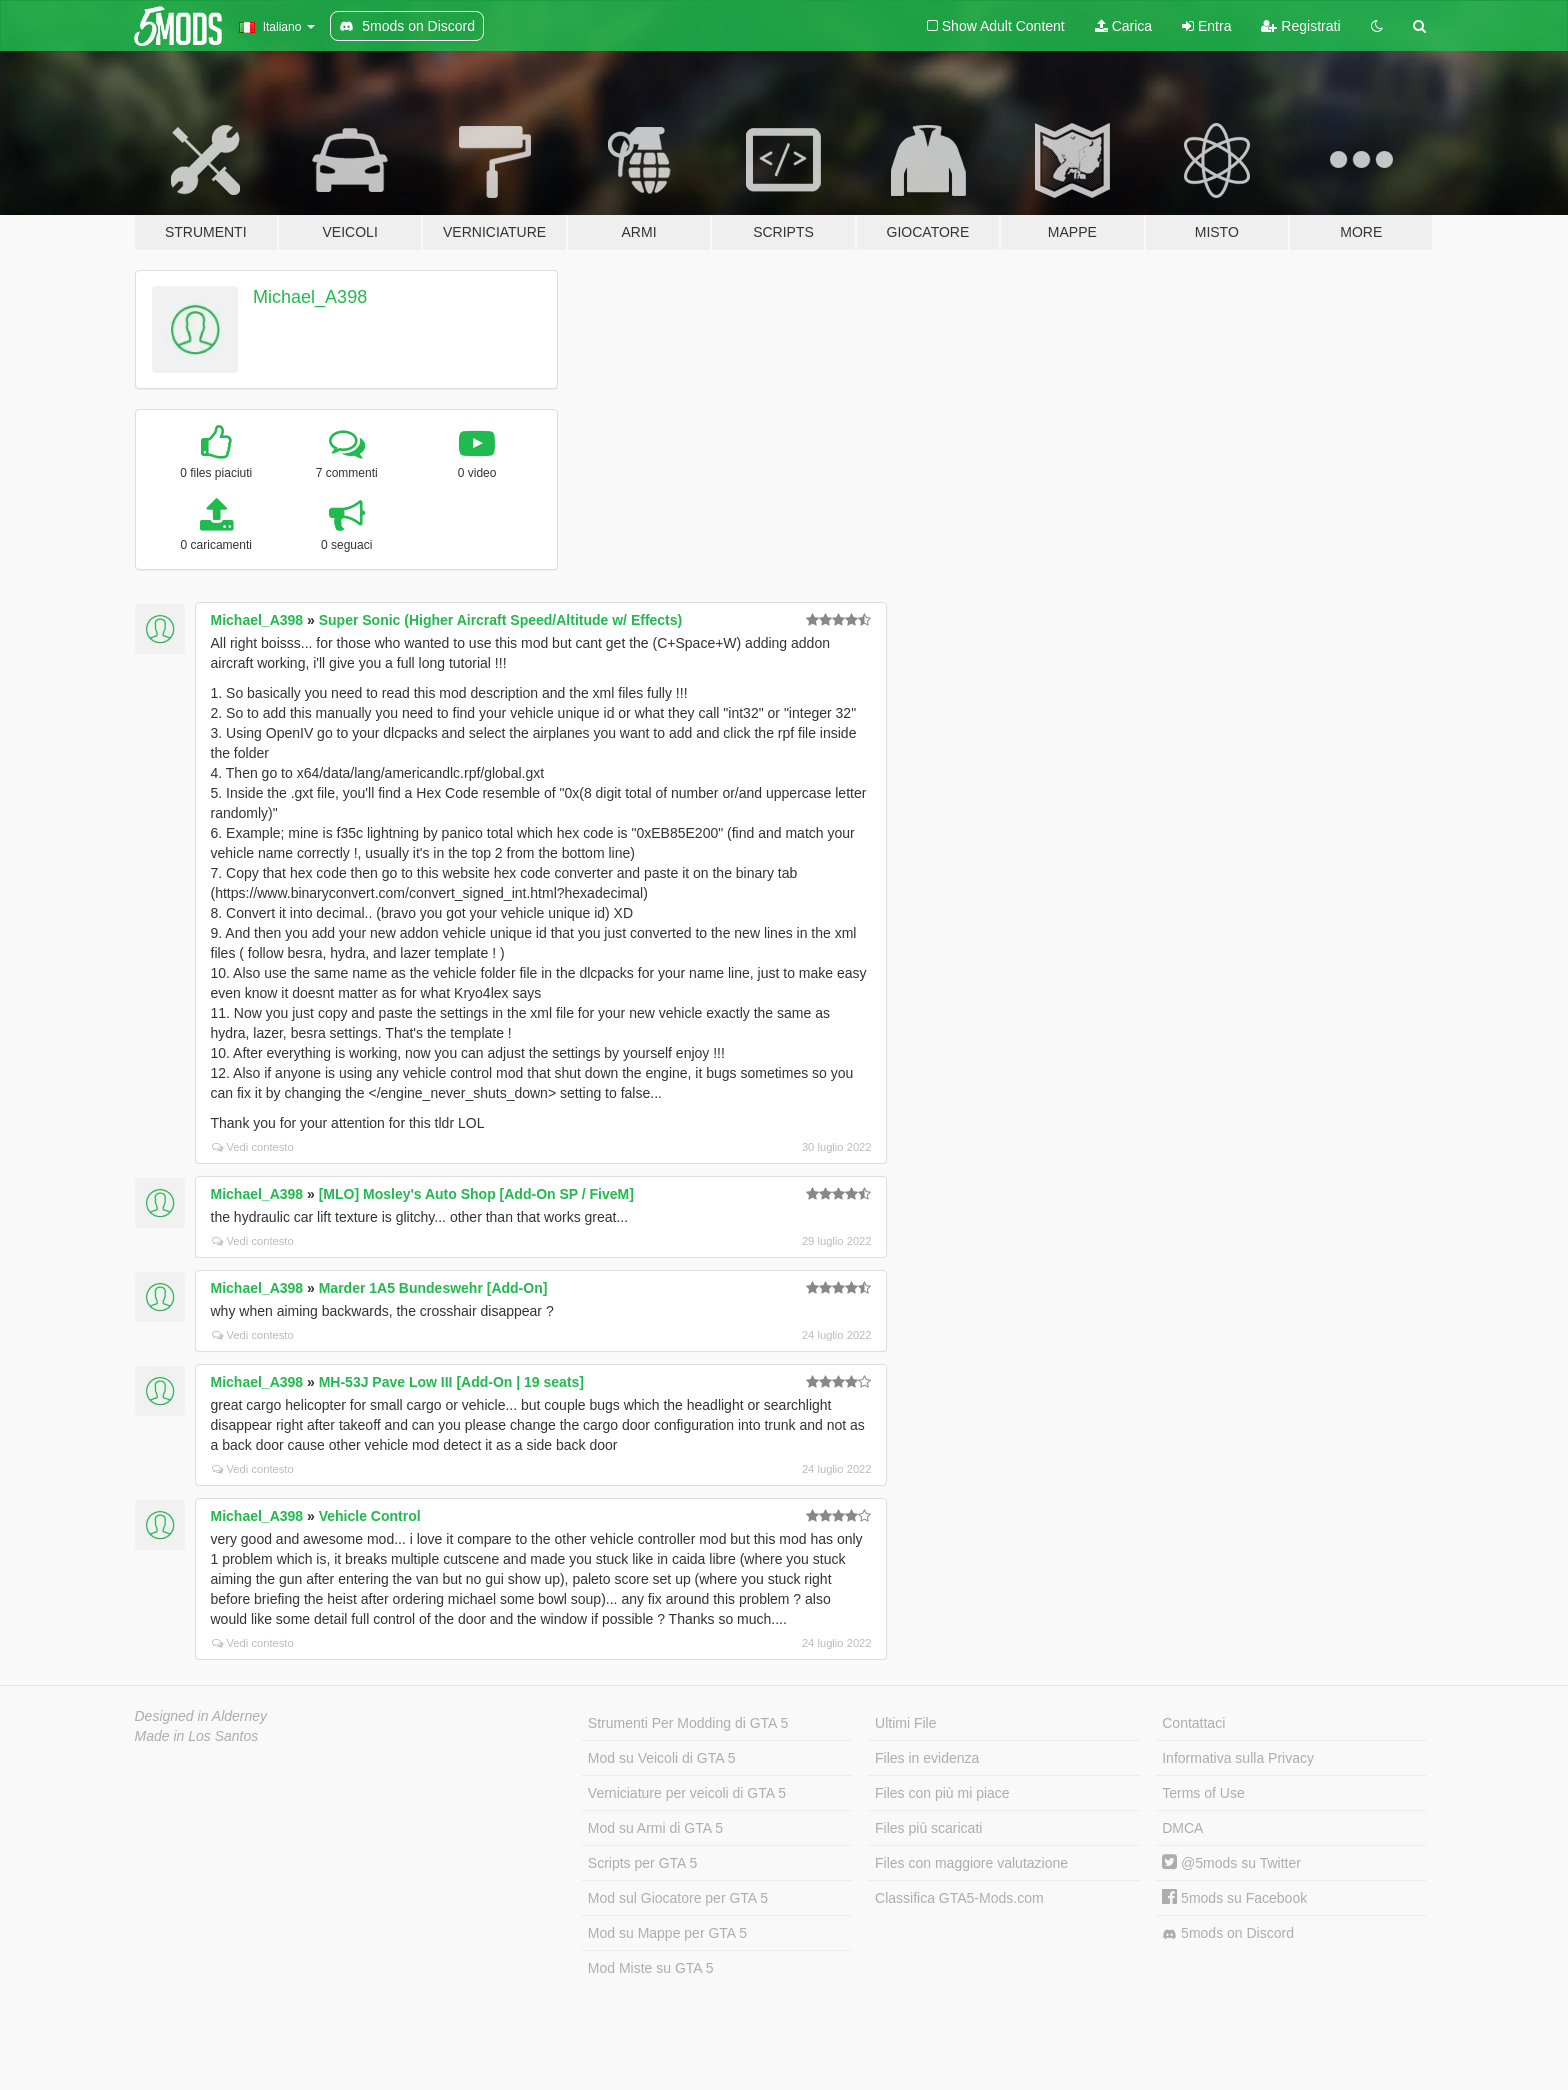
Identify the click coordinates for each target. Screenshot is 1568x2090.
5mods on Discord (1228, 1933)
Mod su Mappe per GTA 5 (667, 1933)
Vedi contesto (253, 1147)
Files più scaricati (928, 1828)
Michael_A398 (310, 297)
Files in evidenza (927, 1758)
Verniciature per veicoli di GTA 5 (687, 1793)
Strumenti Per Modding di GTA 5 (688, 1723)
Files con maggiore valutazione (971, 1863)
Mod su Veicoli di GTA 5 (662, 1758)
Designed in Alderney (201, 1716)
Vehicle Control (370, 1516)
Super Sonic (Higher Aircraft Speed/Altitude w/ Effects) (501, 620)
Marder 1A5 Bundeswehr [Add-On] (433, 1288)
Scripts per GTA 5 (642, 1863)
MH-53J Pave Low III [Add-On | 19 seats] (451, 1382)
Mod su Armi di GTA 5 (655, 1828)
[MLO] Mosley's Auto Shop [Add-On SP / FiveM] (476, 1194)
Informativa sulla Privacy (1238, 1758)
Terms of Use (1203, 1793)
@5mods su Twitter (1231, 1863)
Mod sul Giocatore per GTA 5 (678, 1898)
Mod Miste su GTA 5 (651, 1968)
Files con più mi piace (942, 1793)
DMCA (1182, 1828)
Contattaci (1193, 1723)
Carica (1123, 26)
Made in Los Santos (197, 1736)
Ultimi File (905, 1723)
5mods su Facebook (1234, 1898)
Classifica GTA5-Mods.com (959, 1898)
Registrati (1300, 26)
